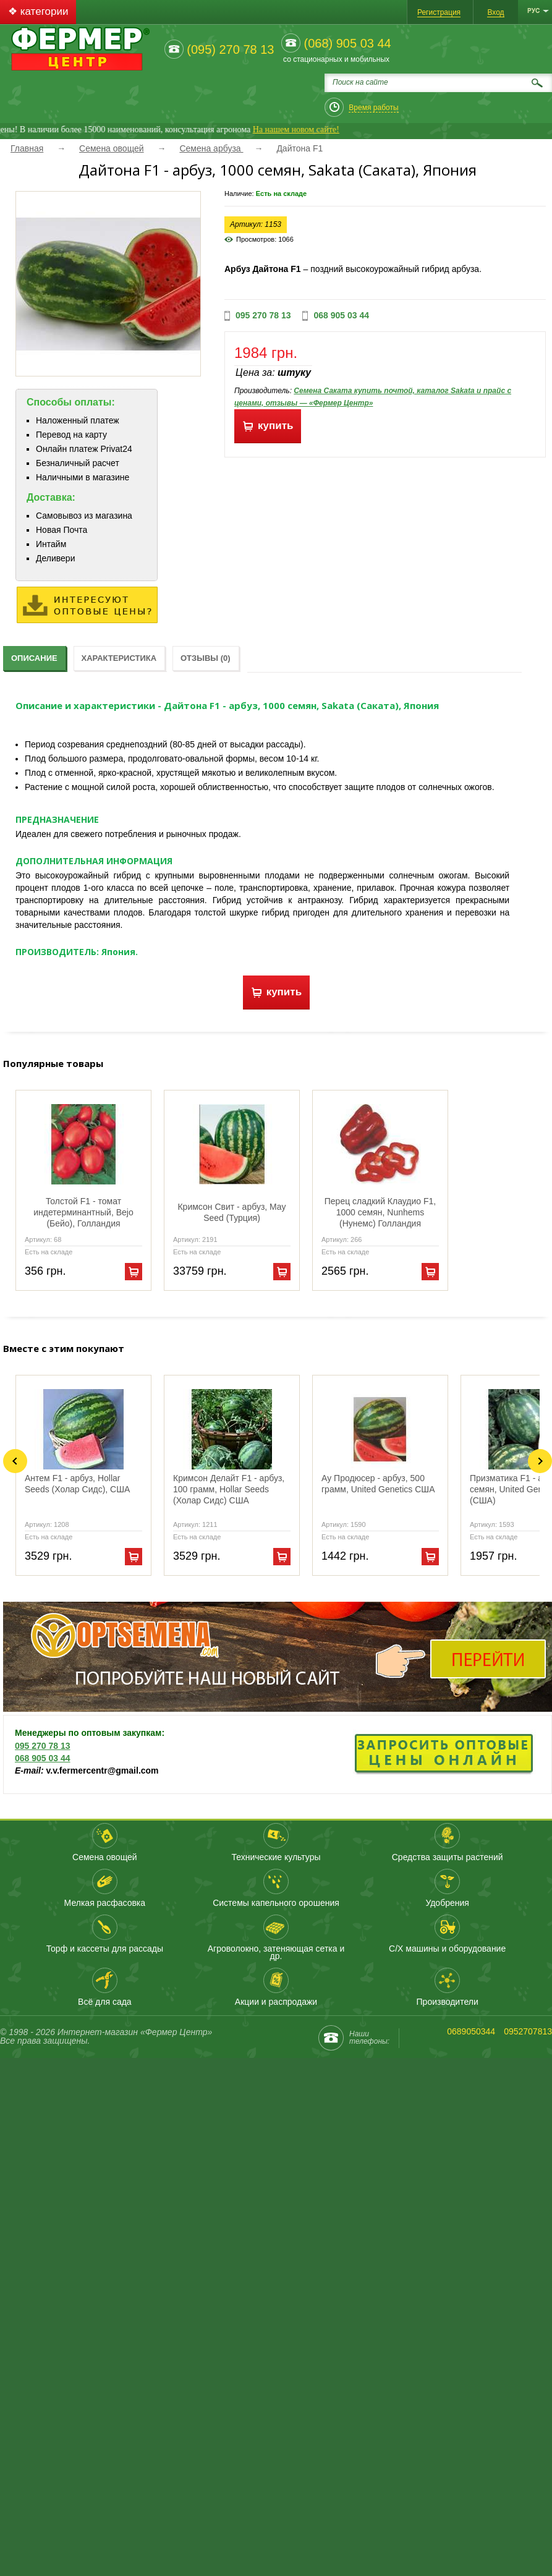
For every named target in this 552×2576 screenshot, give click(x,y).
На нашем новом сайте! (310, 129)
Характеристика (119, 658)
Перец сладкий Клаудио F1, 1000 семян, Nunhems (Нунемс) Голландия (380, 1212)
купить (267, 425)
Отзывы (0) (205, 658)
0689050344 (471, 2031)
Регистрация (439, 12)
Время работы (373, 107)
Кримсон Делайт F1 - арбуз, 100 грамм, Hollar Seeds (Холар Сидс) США (228, 1489)
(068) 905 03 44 (347, 43)
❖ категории (38, 11)
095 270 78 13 (263, 315)
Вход (495, 12)
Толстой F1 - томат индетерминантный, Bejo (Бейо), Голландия (83, 1212)
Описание (34, 658)
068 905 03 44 (341, 315)
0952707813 (528, 2031)
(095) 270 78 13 (230, 49)
